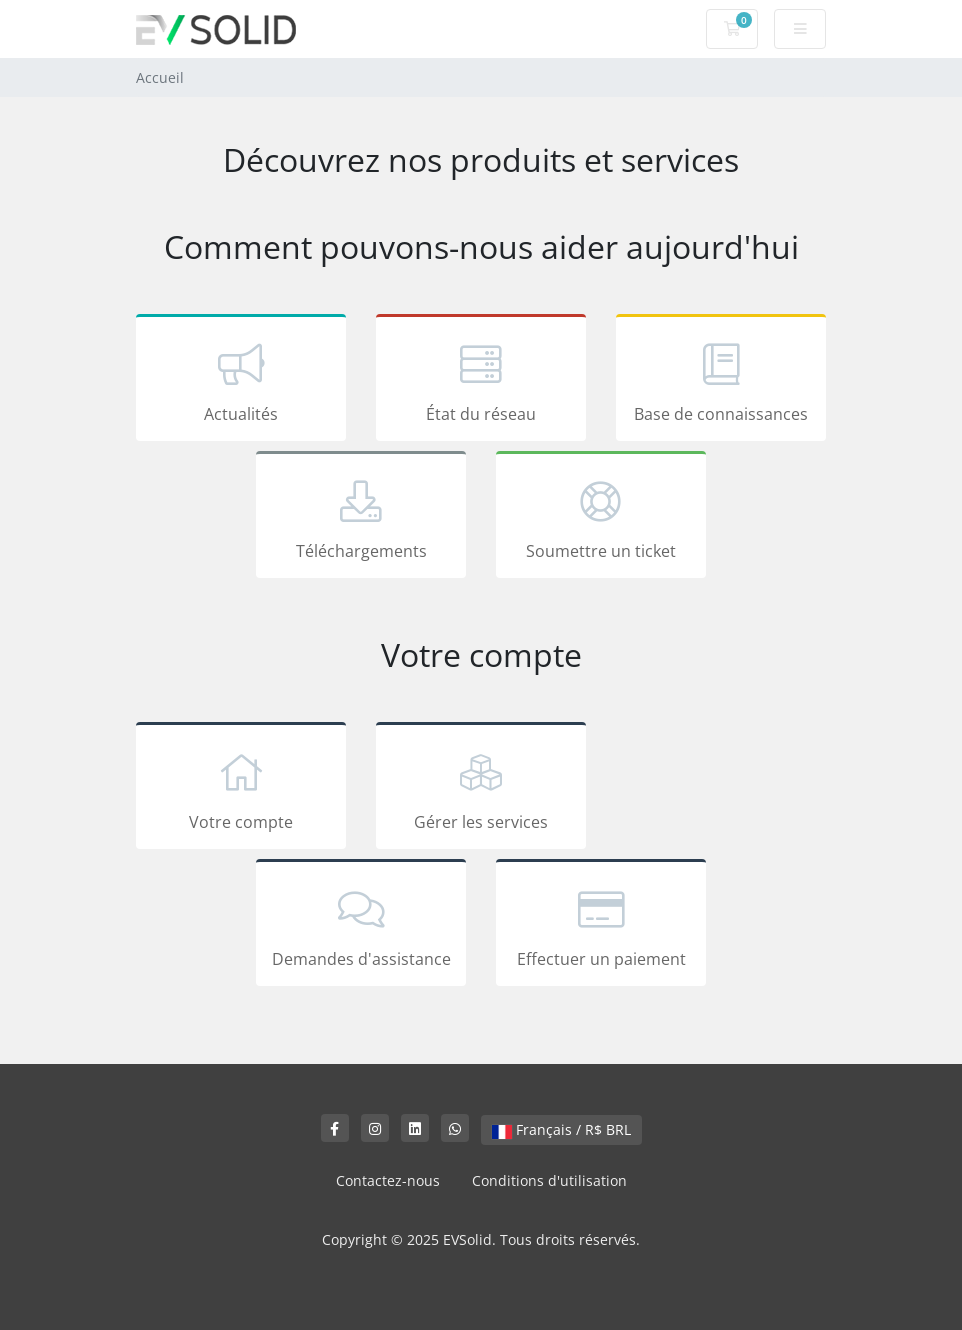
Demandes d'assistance (361, 926)
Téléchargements (361, 518)
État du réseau (481, 381)
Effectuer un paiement (601, 926)
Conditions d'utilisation (549, 1180)
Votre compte (241, 789)
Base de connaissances (721, 381)
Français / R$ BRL (561, 1129)
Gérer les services (481, 789)
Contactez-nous (388, 1180)
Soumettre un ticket (601, 518)
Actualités (241, 381)
